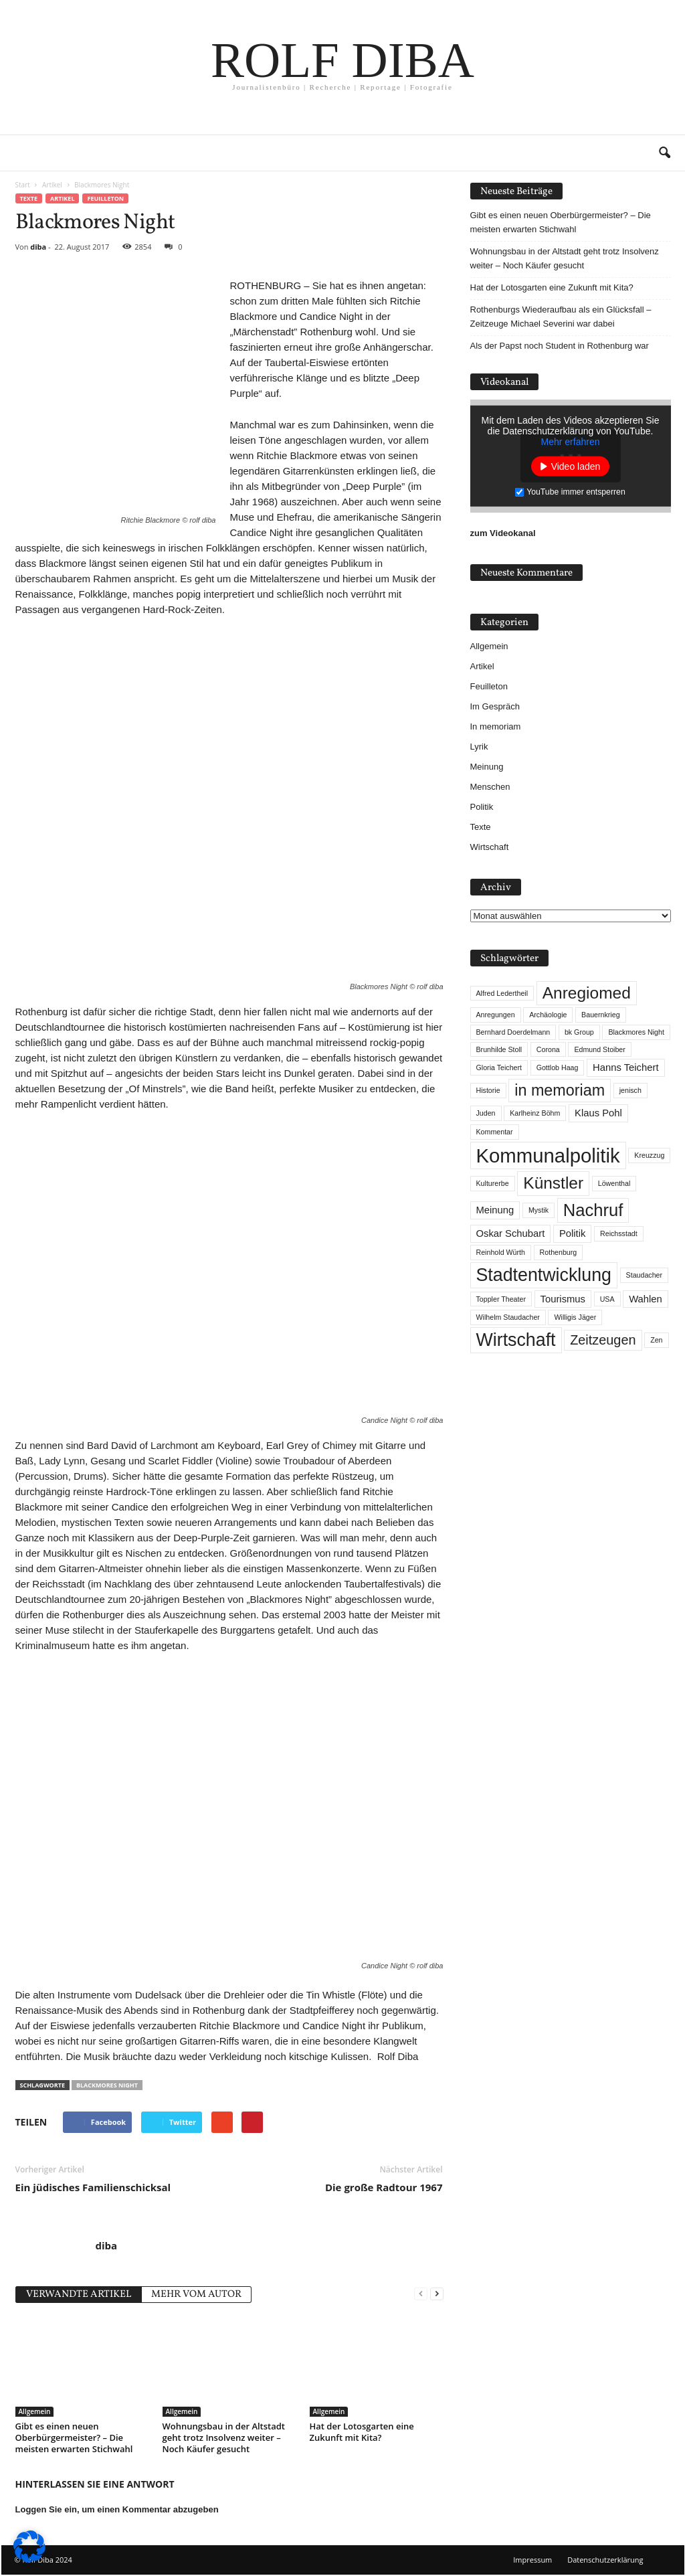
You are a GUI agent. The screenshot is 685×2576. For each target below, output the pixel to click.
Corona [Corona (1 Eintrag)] (548, 1049)
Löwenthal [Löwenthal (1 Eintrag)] (614, 1183)
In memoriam (495, 726)
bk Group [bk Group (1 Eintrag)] (579, 1032)
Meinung (487, 767)
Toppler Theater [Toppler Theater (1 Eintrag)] (501, 1299)
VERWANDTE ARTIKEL (78, 2295)
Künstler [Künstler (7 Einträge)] (553, 1183)
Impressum (532, 2560)
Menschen (490, 787)
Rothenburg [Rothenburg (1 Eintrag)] (558, 1252)
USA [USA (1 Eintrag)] (607, 1299)
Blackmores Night (107, 2085)
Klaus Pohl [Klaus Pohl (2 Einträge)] (598, 1113)
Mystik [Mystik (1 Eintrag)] (538, 1210)
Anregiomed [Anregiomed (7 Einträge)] (587, 993)
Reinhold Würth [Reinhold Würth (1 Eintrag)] (500, 1252)
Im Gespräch (495, 706)
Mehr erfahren (570, 441)
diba (38, 247)
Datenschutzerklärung (605, 2560)
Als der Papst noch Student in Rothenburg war (559, 346)
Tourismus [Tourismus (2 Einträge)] (563, 1299)
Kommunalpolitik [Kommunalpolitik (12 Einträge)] (548, 1155)
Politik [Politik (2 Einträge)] (572, 1233)
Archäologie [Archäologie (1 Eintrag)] (548, 1015)
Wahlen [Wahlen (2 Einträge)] (645, 1299)
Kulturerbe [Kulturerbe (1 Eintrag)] (492, 1183)
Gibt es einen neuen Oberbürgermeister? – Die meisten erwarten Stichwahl (74, 2437)
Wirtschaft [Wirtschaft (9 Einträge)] (516, 1340)
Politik (482, 807)
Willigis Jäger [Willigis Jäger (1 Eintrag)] (575, 1317)
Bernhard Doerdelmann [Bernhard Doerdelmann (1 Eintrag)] (513, 1032)
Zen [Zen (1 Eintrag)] (656, 1340)
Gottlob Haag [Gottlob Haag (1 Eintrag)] (557, 1067)
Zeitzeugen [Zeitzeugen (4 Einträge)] (602, 1340)
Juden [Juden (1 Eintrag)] (486, 1113)
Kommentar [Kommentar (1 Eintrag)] (494, 1132)
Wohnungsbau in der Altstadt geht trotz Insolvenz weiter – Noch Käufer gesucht (224, 2437)
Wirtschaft (489, 847)
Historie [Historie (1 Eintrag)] (488, 1090)
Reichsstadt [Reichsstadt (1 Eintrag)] (619, 1233)
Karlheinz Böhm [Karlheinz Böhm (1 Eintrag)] (535, 1113)
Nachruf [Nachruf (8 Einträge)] (593, 1210)
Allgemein (35, 2411)
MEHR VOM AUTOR (196, 2295)
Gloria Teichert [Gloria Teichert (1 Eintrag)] (499, 1067)
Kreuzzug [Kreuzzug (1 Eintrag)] (649, 1155)
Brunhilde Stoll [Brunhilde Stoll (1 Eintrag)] (499, 1049)
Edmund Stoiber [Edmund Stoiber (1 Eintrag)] (599, 1049)
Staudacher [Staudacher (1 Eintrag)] (644, 1275)
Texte (29, 198)
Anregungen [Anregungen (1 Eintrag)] (495, 1015)
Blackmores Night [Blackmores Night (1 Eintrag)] (636, 1032)
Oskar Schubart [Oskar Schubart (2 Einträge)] (510, 1233)
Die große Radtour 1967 (384, 2187)
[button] (664, 153)
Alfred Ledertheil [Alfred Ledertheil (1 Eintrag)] (502, 993)
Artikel (62, 198)
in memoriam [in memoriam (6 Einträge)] (559, 1090)
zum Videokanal (503, 533)
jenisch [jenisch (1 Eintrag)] (630, 1090)
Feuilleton (105, 198)
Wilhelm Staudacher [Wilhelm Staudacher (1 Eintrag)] (508, 1317)
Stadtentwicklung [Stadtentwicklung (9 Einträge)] (543, 1275)
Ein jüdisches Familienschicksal (93, 2187)
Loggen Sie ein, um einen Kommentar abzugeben (117, 2509)
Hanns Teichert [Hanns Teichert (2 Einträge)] (625, 1067)
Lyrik (479, 747)
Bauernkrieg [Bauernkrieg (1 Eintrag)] (600, 1015)
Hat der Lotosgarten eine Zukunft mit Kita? (362, 2431)
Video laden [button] (576, 466)
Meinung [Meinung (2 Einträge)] (495, 1210)
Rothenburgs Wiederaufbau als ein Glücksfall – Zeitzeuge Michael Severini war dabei (561, 317)
